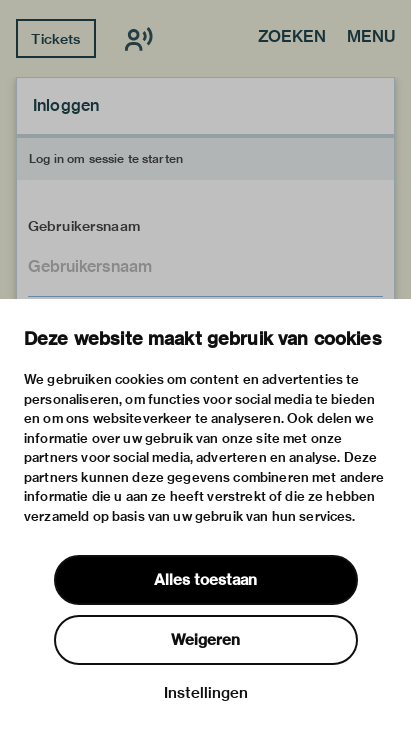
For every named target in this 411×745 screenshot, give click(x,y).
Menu (371, 38)
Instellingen (206, 693)
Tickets (55, 39)
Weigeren (205, 640)
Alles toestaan (205, 580)
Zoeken (292, 38)
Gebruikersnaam (84, 226)
